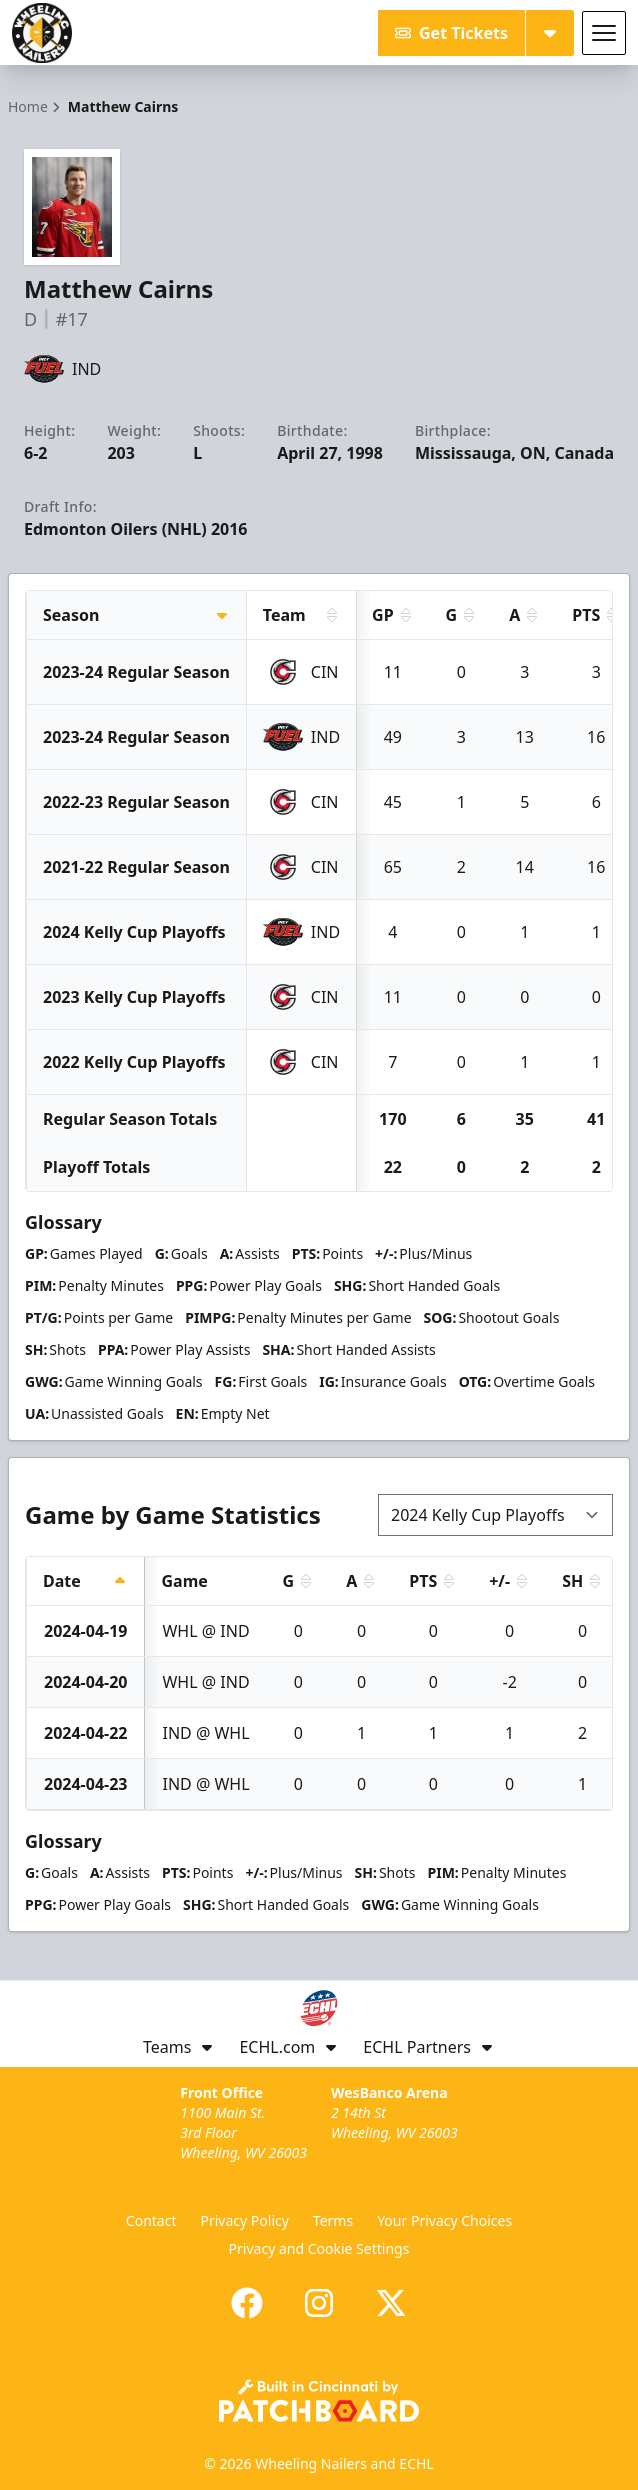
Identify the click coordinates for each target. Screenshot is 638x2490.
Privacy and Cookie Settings (319, 2248)
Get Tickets (451, 33)
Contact (151, 2220)
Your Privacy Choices (444, 2220)
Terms (333, 2220)
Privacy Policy (245, 2220)
